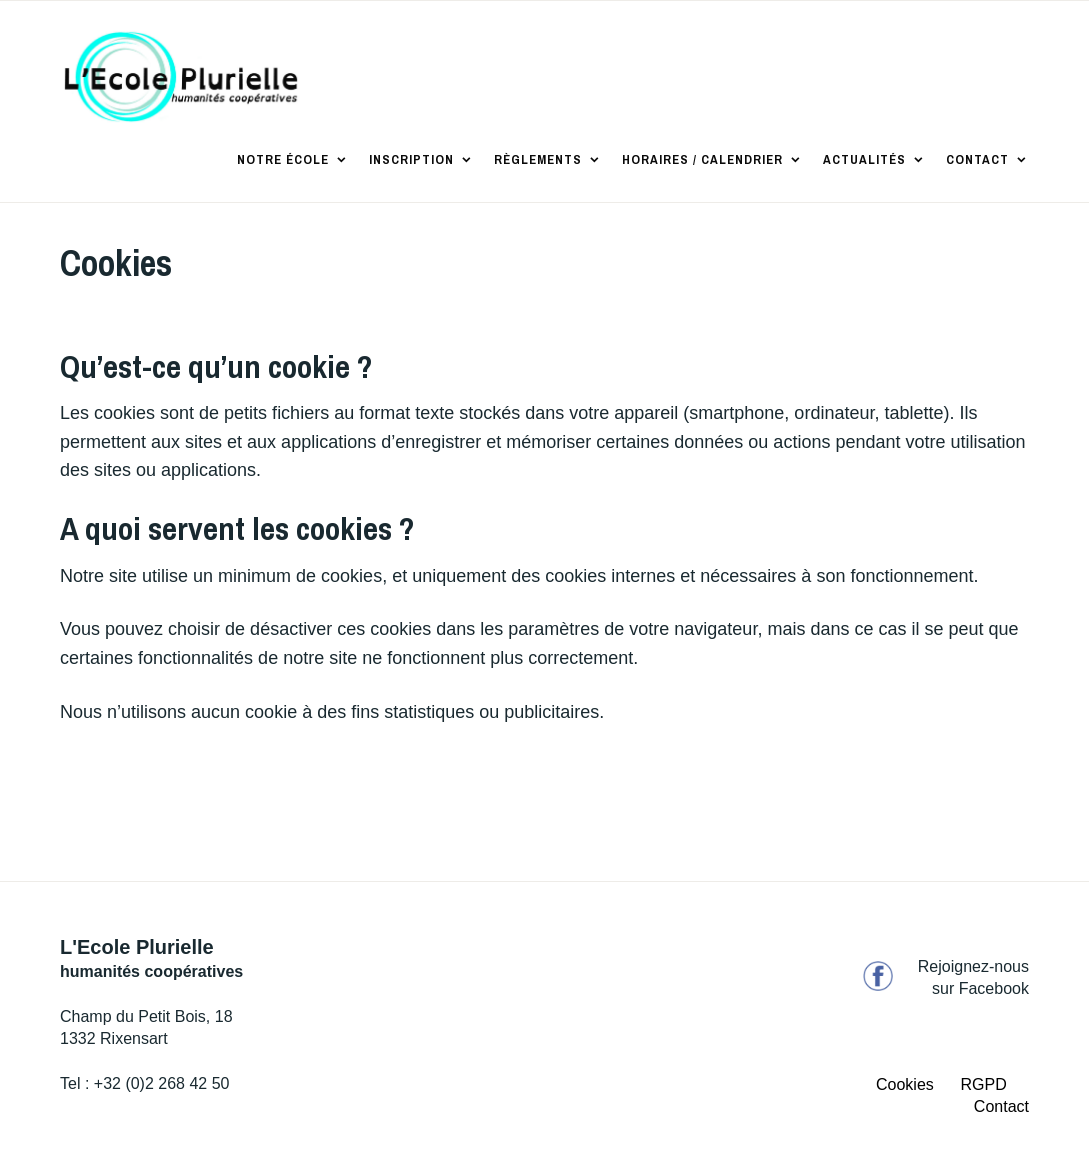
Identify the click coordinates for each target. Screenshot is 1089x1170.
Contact (977, 159)
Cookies (905, 1084)
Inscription (411, 159)
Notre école (283, 159)
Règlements (538, 159)
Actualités (864, 159)
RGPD (984, 1084)
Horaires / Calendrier (702, 159)
